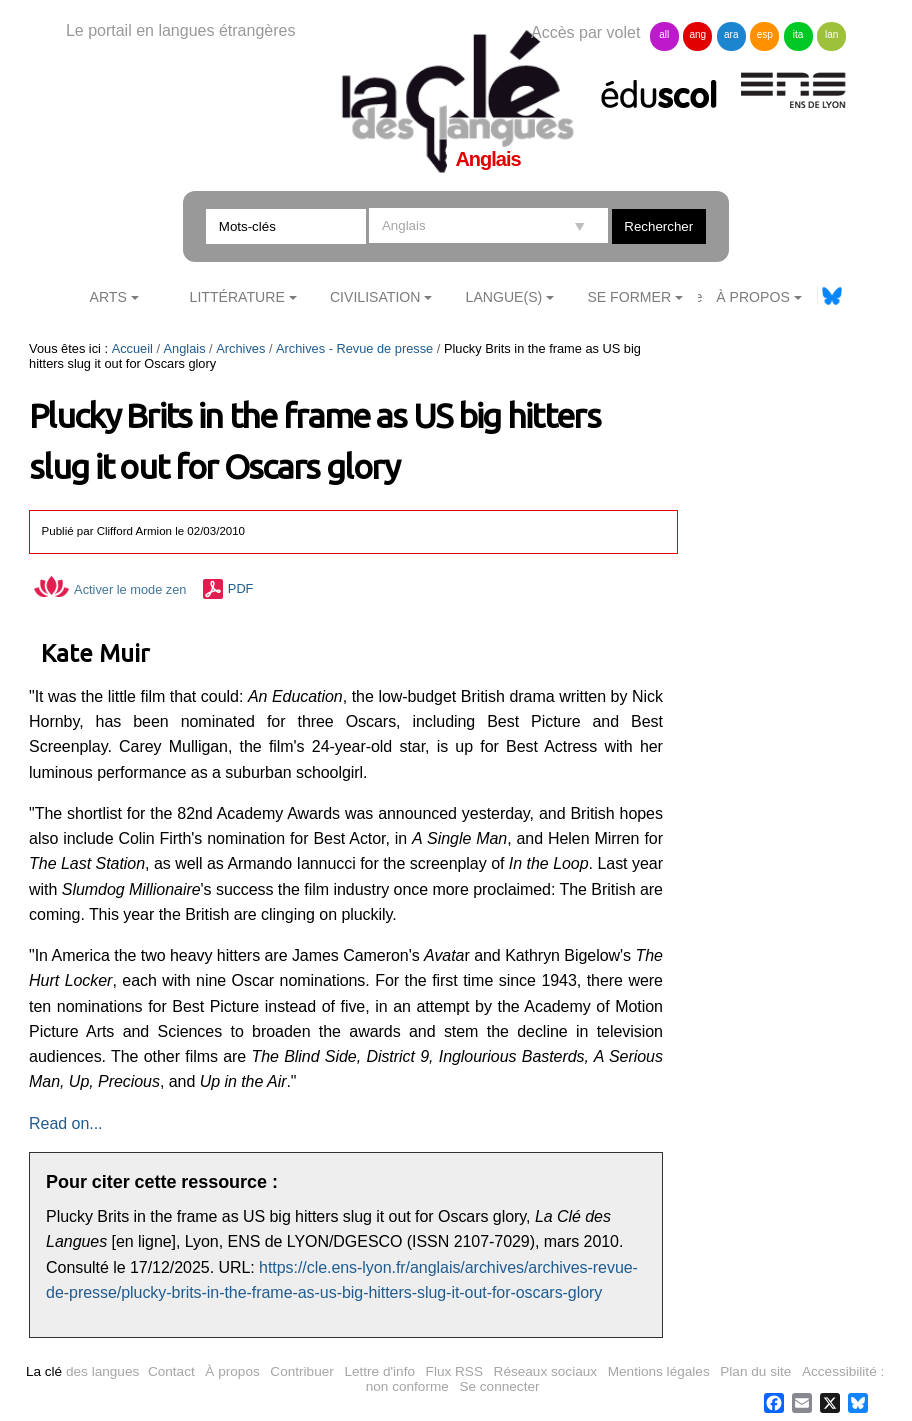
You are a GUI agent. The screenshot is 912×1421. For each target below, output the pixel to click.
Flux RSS (454, 1371)
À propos (232, 1371)
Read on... (65, 1123)
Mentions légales (659, 1371)
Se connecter (499, 1386)
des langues (82, 1371)
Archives (240, 348)
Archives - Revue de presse (354, 348)
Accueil (132, 348)
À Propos (753, 297)
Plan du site (755, 1371)
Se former (629, 297)
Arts (108, 297)
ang (697, 34)
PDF (241, 589)
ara (731, 34)
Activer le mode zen (110, 589)
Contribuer (301, 1371)
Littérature (237, 297)
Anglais (185, 348)
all (664, 34)
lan (831, 34)
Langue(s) (504, 297)
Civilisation (375, 297)
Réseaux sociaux (546, 1371)
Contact (171, 1371)
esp (765, 34)
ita (798, 34)
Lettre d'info (379, 1371)
